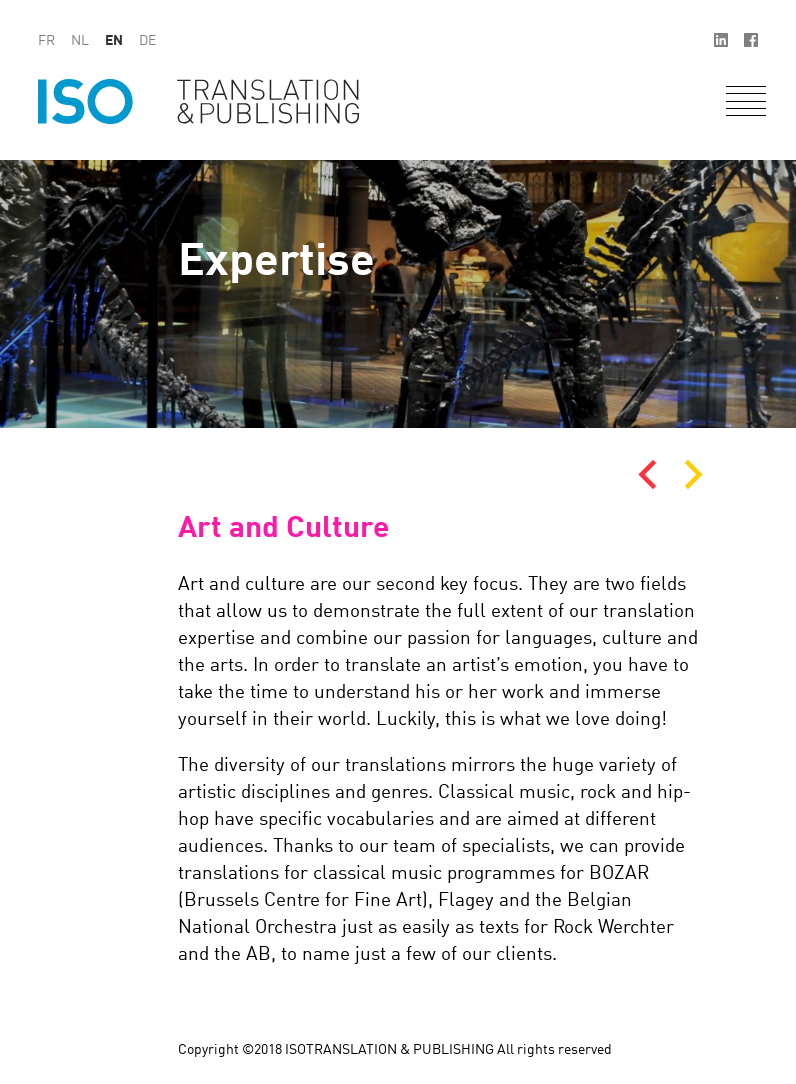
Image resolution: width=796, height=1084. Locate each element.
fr (46, 41)
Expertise (276, 263)
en (114, 41)
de (147, 41)
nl (80, 41)
